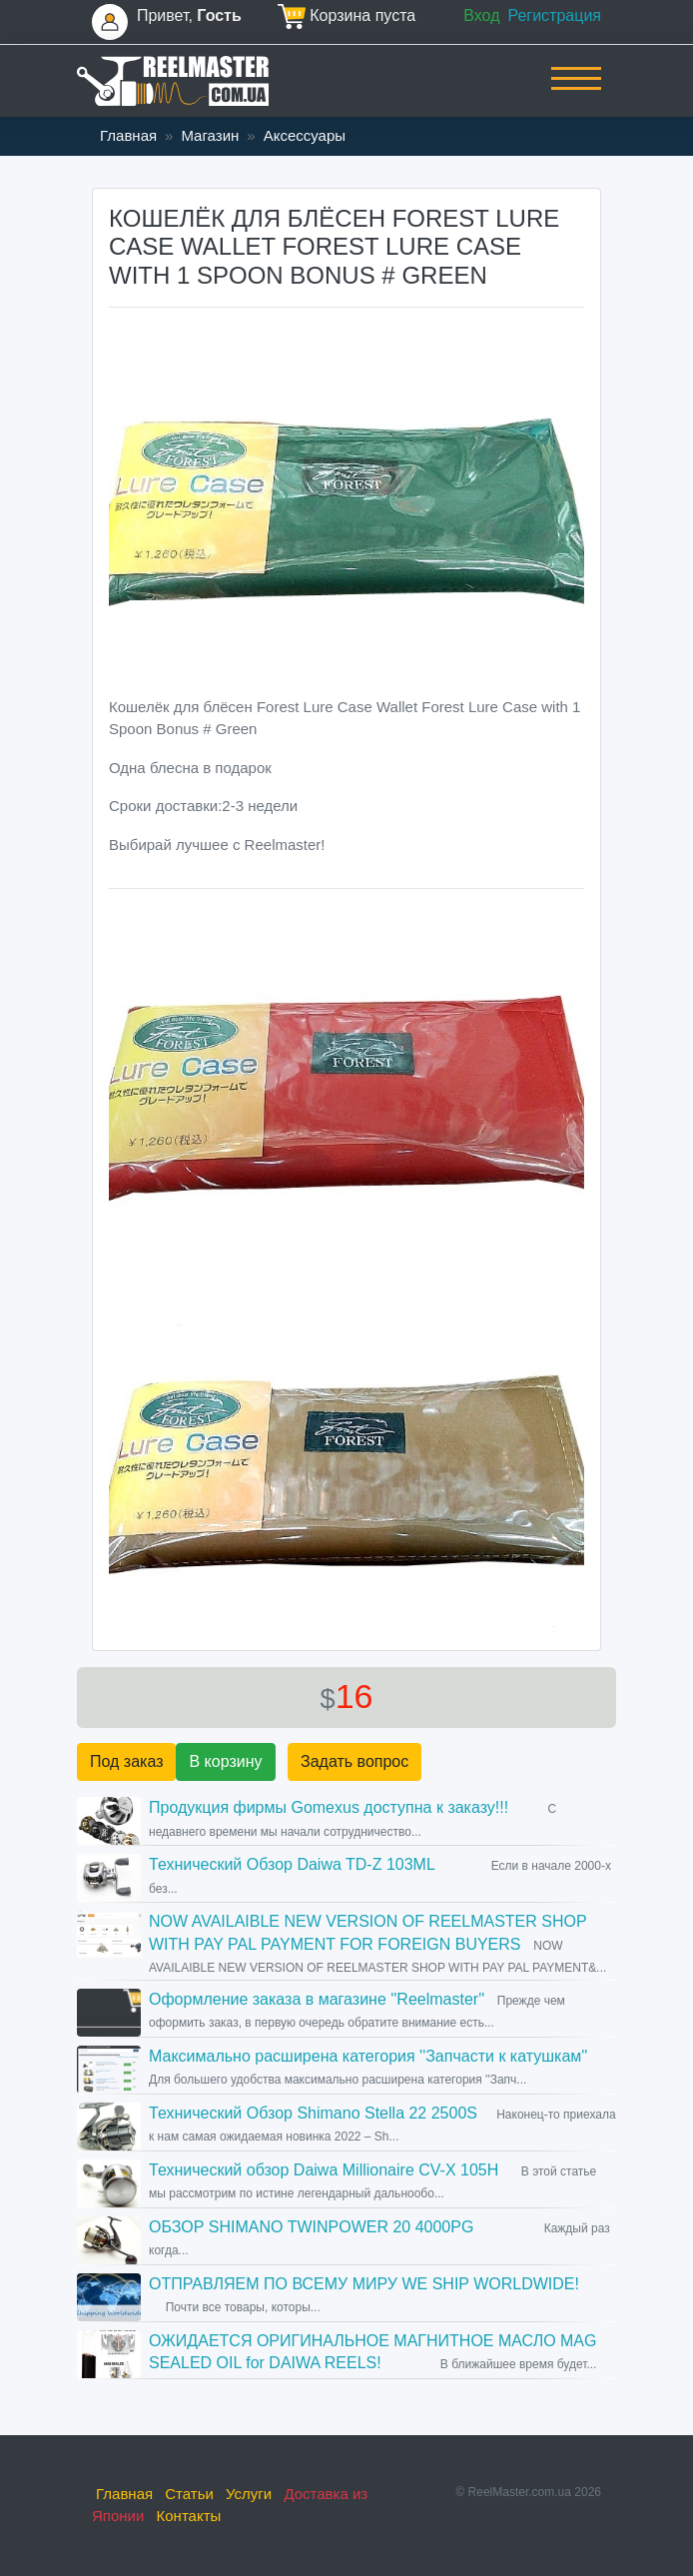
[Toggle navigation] (576, 92)
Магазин (210, 135)
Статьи (189, 2493)
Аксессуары (305, 135)
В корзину (225, 1761)
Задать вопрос (354, 1761)
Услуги (249, 2493)
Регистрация (554, 15)
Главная (128, 135)
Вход (481, 15)
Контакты (189, 2515)
